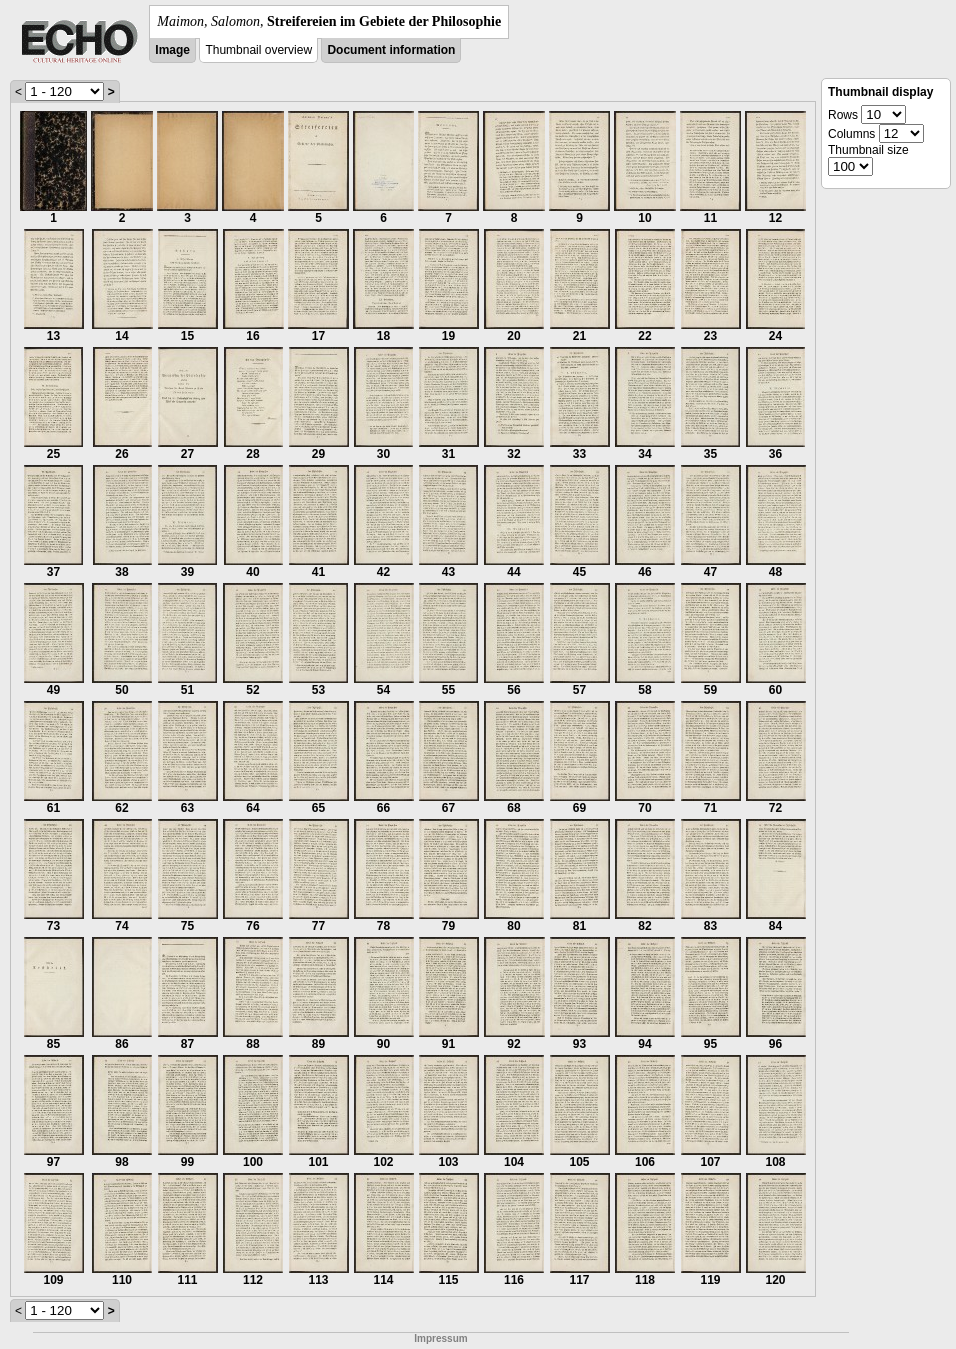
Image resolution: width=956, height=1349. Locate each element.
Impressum (440, 1338)
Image (172, 50)
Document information (391, 50)
